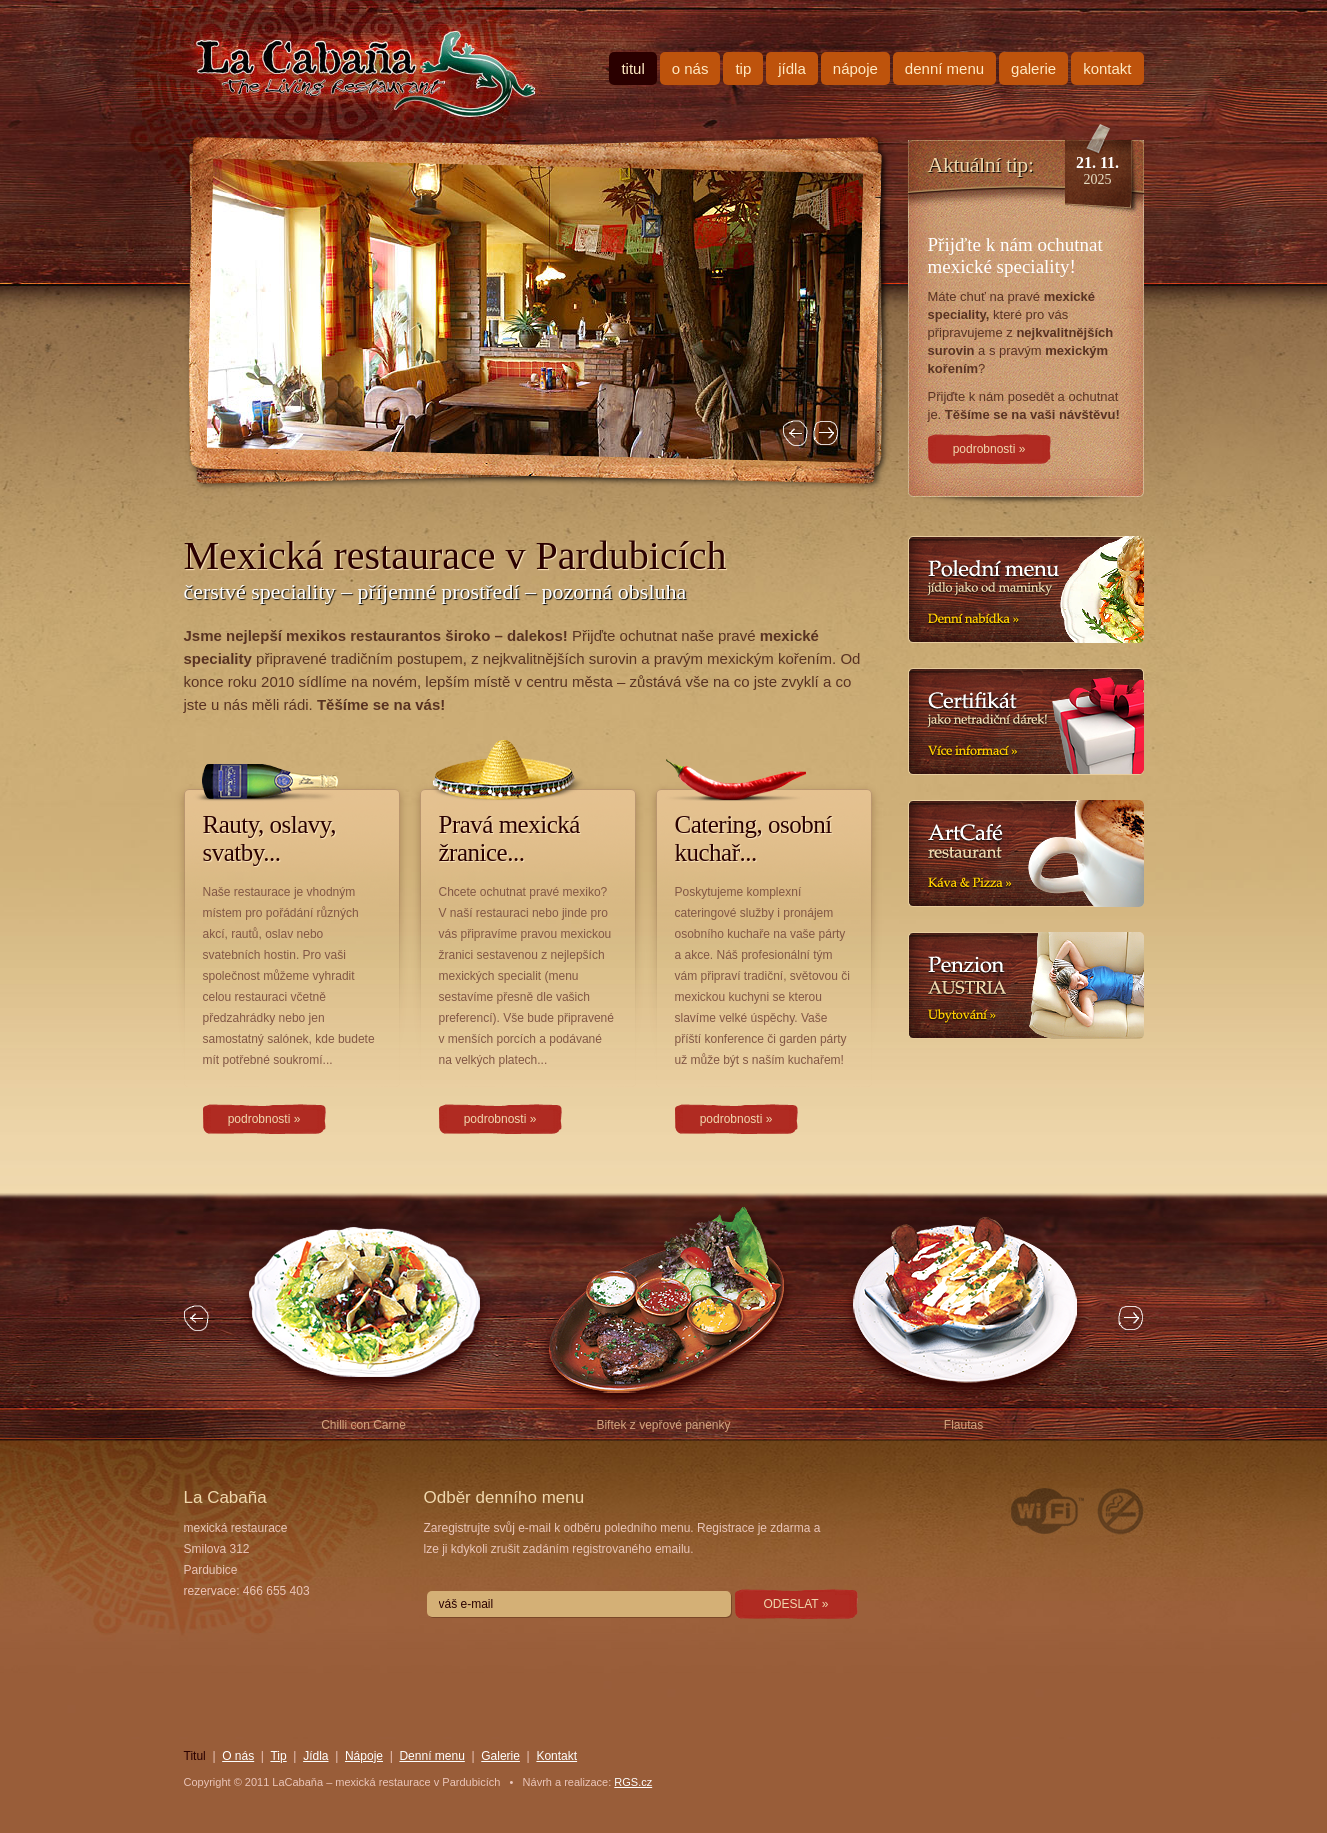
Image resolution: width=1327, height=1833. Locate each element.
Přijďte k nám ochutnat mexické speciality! (1015, 255)
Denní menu (944, 68)
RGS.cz (633, 1782)
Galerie (1033, 68)
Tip (743, 68)
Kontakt (1107, 68)
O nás (690, 68)
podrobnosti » (264, 1119)
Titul (632, 68)
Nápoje (855, 68)
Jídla (792, 68)
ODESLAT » (796, 1604)
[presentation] (579, 1662)
